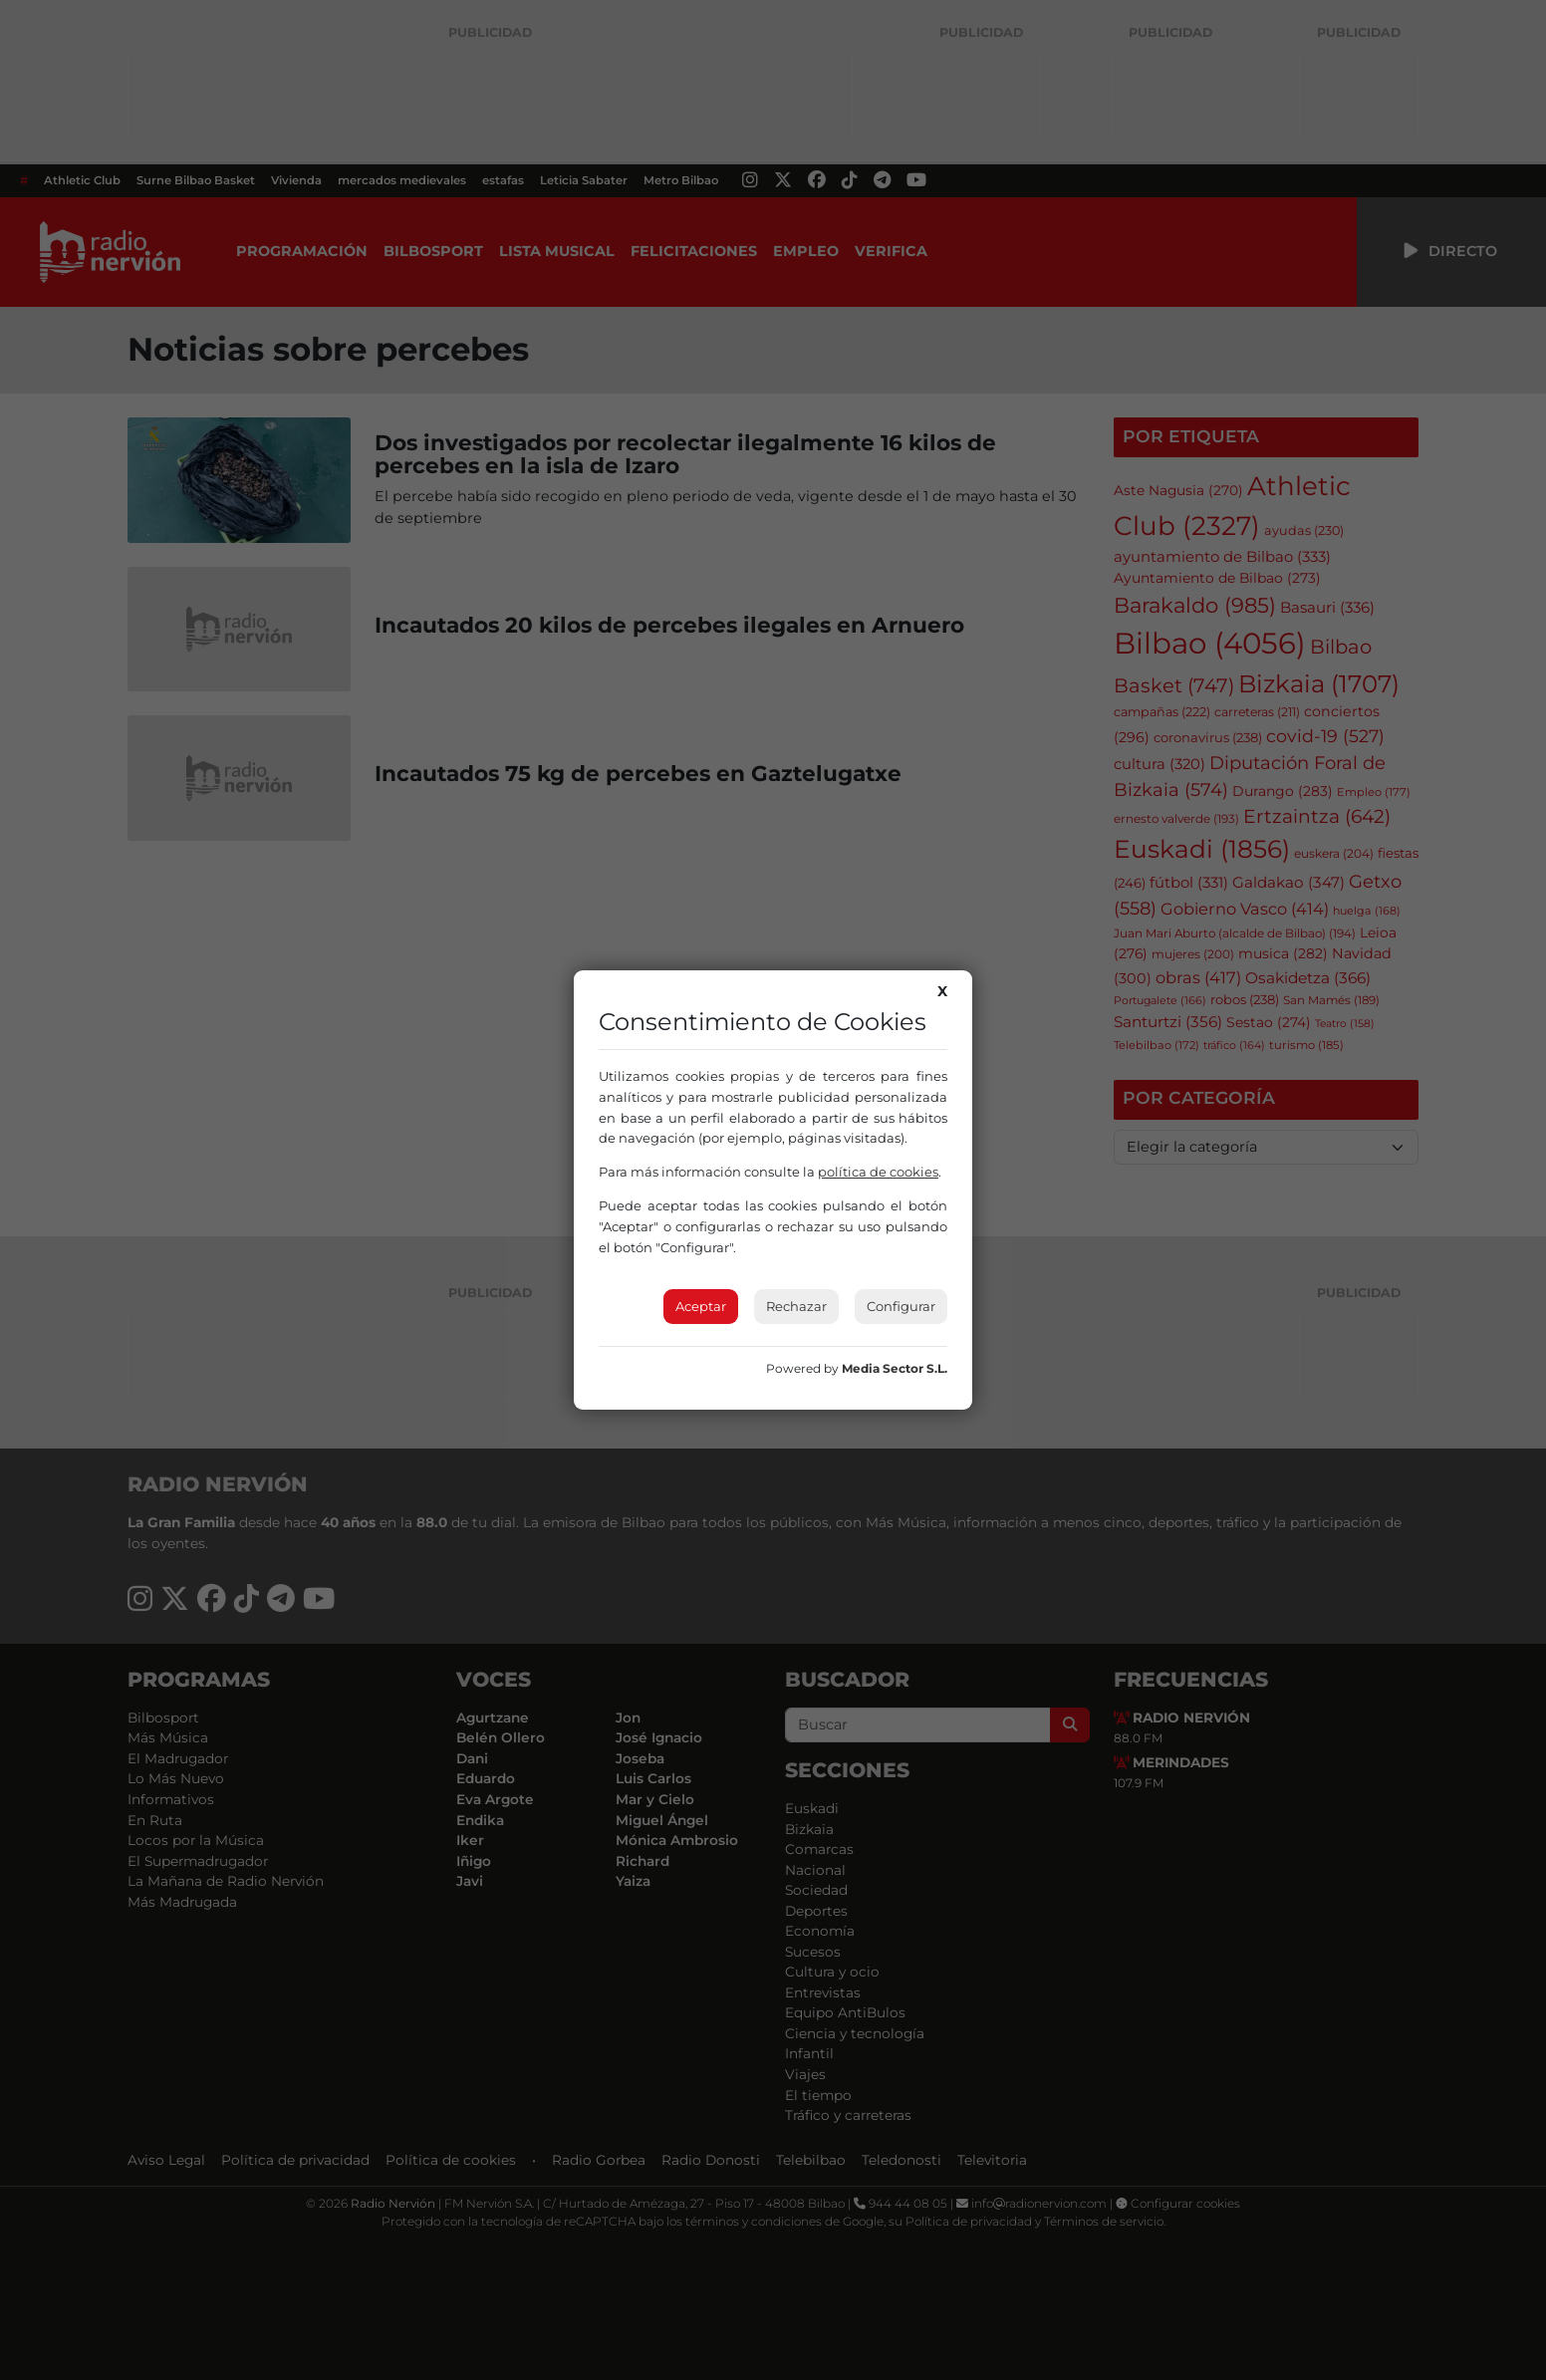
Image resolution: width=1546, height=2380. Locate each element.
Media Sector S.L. (894, 1368)
